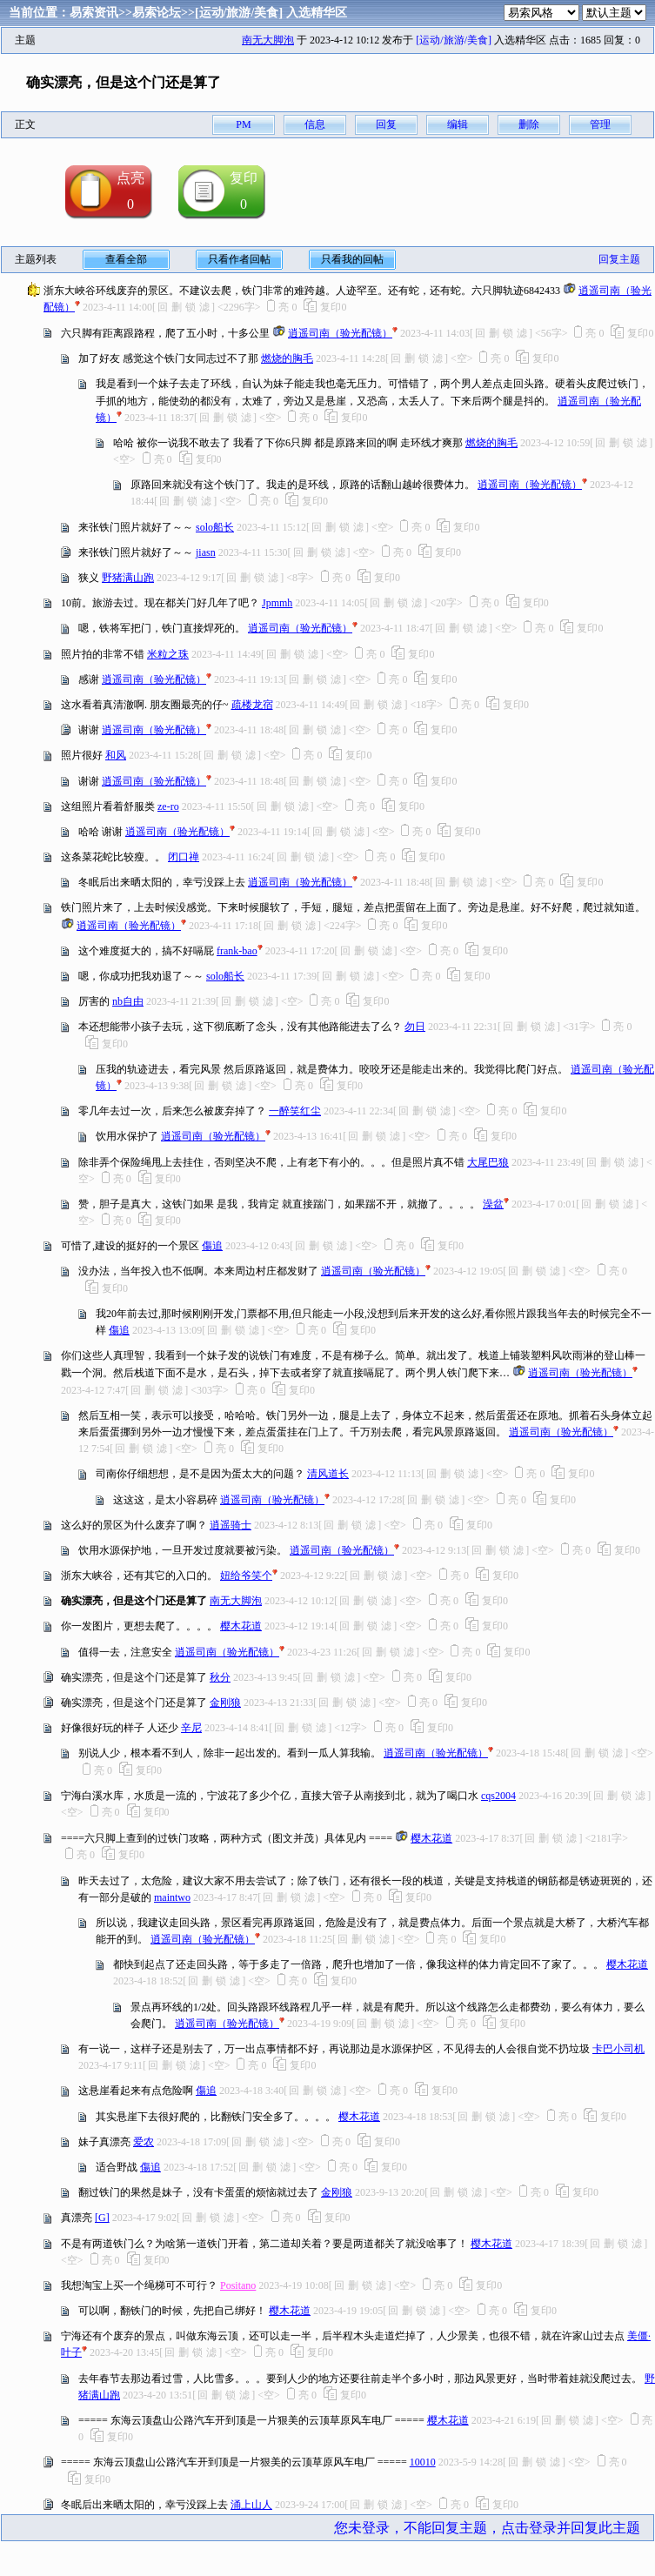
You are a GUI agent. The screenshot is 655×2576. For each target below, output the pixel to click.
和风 (115, 755)
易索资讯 (94, 12)
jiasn (206, 552)
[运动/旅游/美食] (239, 12)
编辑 (457, 124)
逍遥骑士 (230, 1525)
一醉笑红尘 (295, 1111)
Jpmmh (277, 603)
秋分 (220, 1677)
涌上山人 (251, 2505)
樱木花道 (241, 1626)
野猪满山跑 (128, 578)
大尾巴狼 (488, 1162)
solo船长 (215, 527)
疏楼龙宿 (252, 705)
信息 (314, 124)
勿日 (414, 1026)
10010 (423, 2462)
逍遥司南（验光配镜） (340, 333)
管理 (600, 124)
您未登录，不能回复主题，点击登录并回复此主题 (487, 2527)
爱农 (143, 2142)
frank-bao (237, 951)
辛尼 (191, 1728)
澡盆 (493, 1204)
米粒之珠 (168, 654)
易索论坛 (156, 12)
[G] (102, 2217)
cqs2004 (498, 1796)
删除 (528, 124)
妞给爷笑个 (246, 1575)
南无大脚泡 (268, 40)
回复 (386, 124)
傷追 (212, 1246)
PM (243, 124)
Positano (238, 2285)
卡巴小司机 (618, 2049)
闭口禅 (183, 857)
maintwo (172, 1897)
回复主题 (619, 259)
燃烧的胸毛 (287, 358)
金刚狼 (225, 1702)
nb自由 (128, 1001)
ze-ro (168, 806)
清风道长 (328, 1474)
